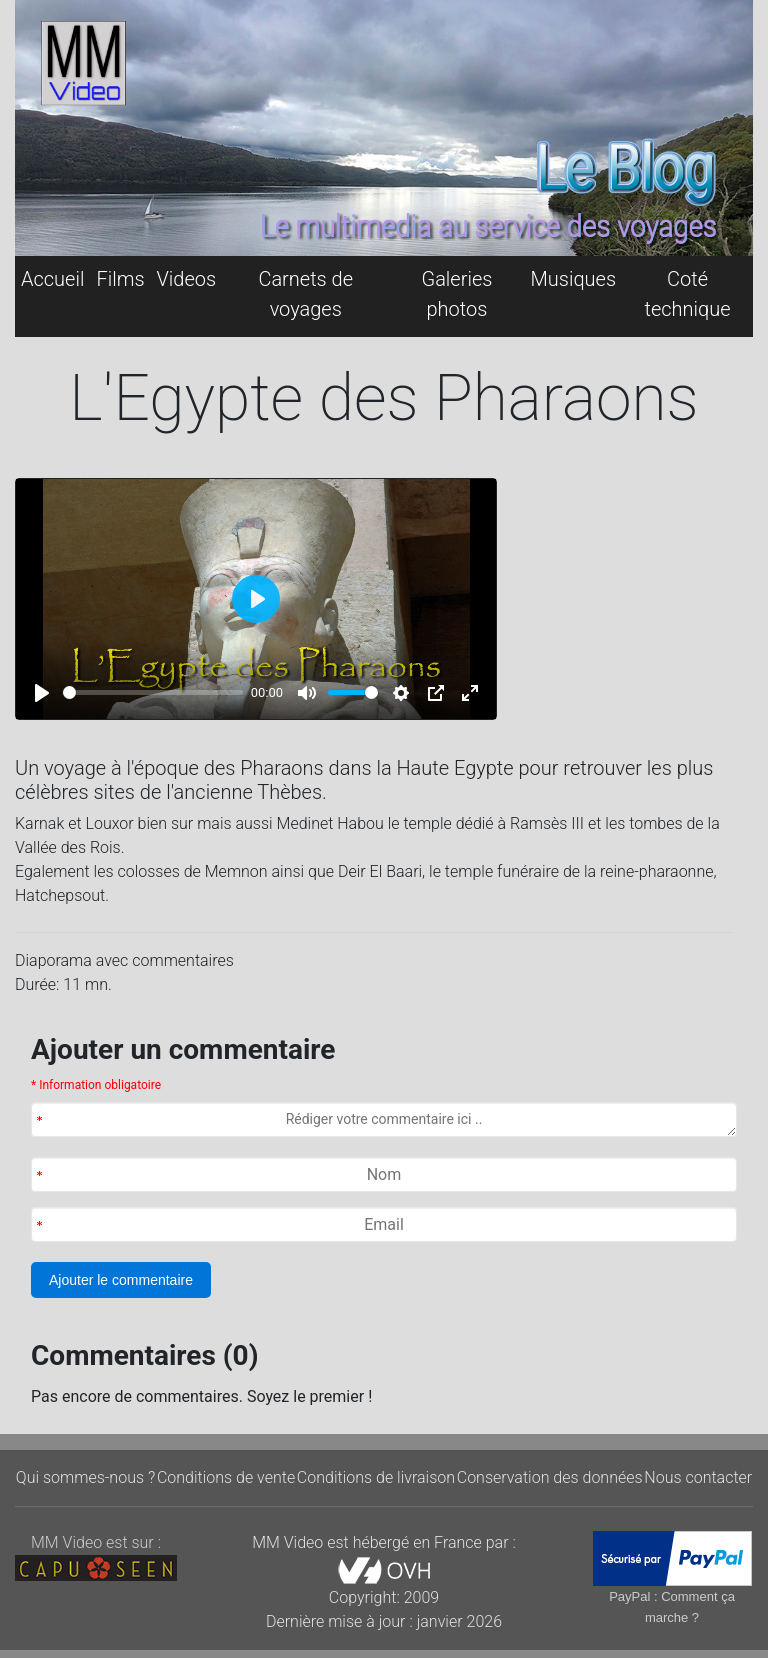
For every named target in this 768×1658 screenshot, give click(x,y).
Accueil (52, 279)
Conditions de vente (226, 1477)
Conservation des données (550, 1477)
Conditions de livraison (376, 1477)
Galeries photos (456, 294)
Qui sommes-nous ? (85, 1477)
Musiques (574, 279)
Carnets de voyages (305, 294)
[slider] (153, 692)
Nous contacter (698, 1477)
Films (120, 279)
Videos (187, 279)
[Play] (42, 693)
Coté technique (688, 294)
